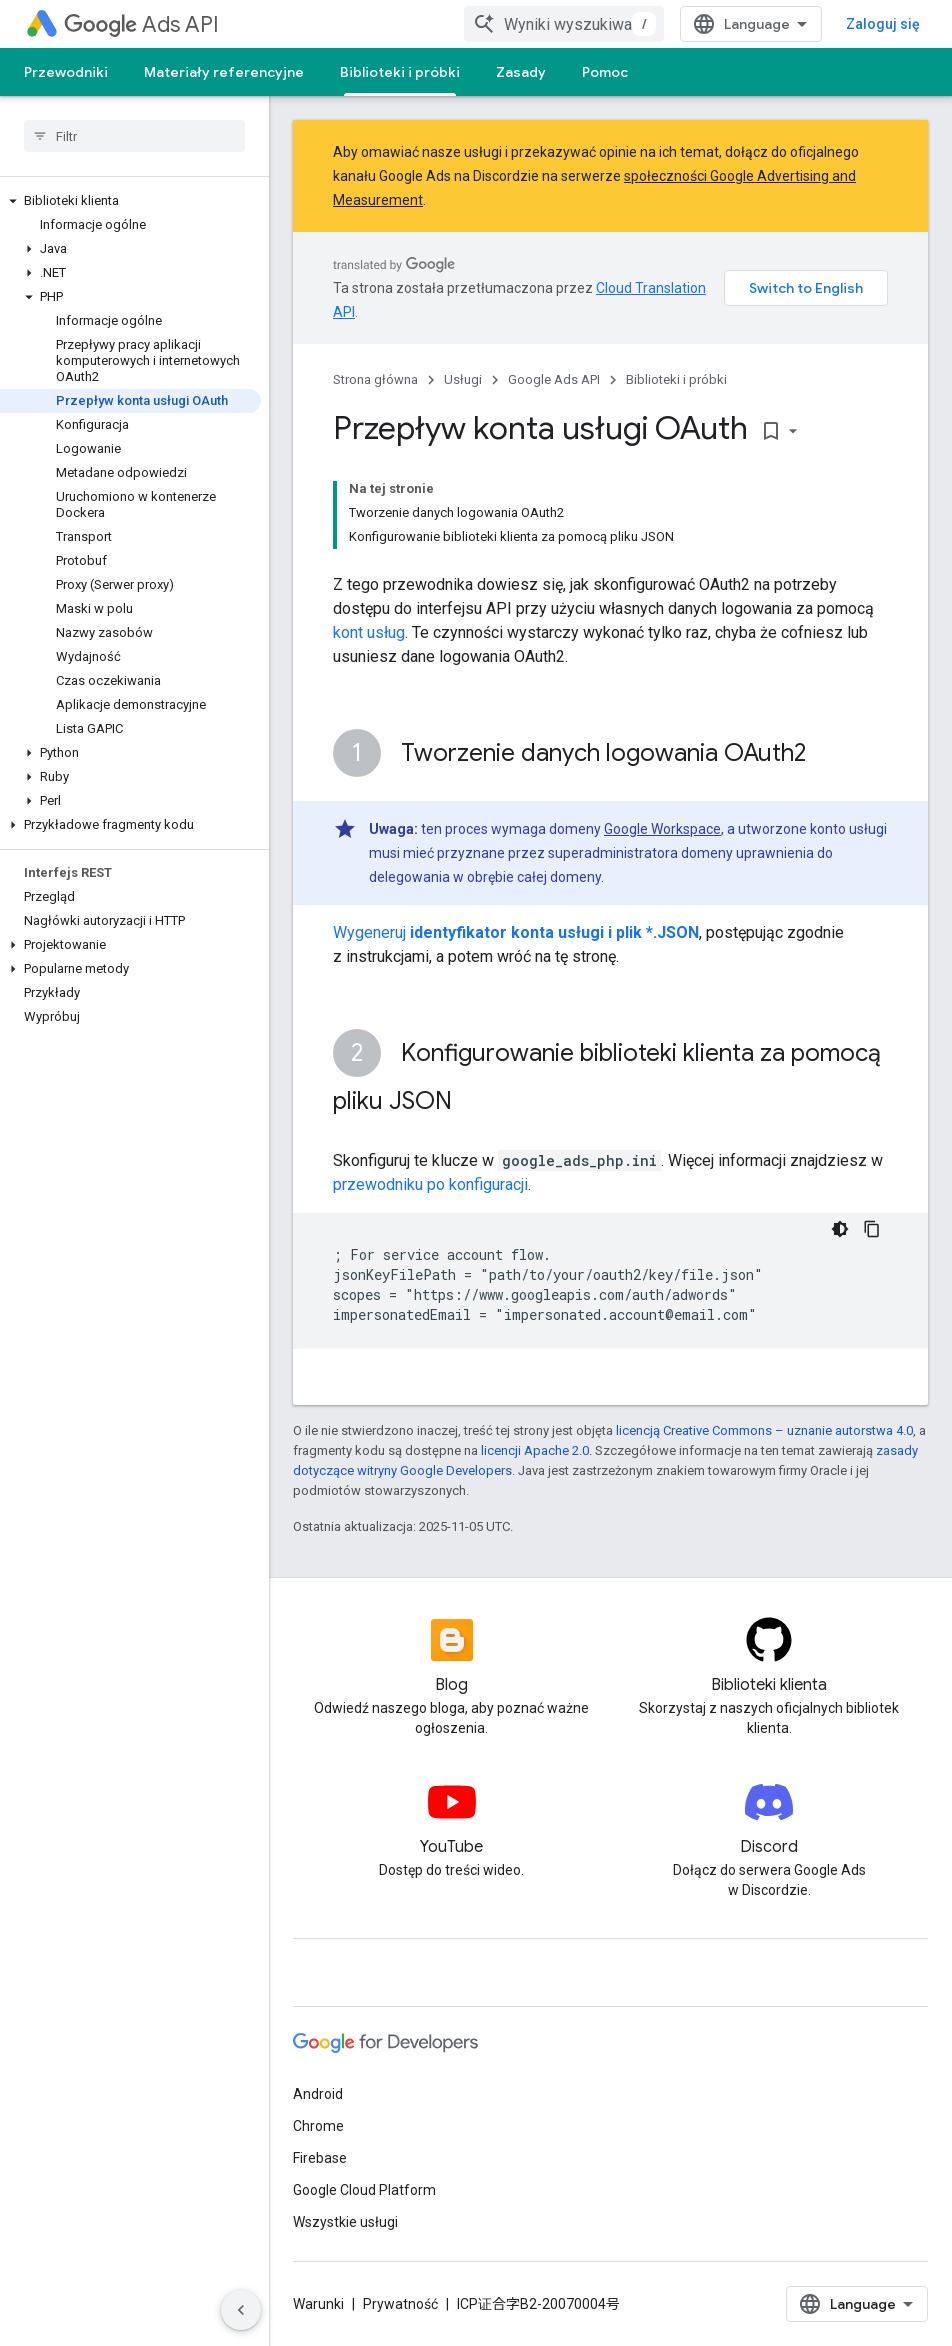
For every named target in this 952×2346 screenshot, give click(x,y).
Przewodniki (66, 72)
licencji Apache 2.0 (535, 1450)
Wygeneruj (516, 932)
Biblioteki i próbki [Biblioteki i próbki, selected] (400, 72)
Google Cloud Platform (364, 2190)
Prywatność (400, 2304)
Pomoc (605, 72)
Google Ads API (554, 379)
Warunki (318, 2304)
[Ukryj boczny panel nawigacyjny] (241, 2310)
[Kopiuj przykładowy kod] (872, 1229)
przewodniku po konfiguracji (430, 1184)
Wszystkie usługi (345, 2222)
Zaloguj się (883, 24)
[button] (130, 201)
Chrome (318, 2126)
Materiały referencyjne (224, 72)
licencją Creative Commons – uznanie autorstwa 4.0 (764, 1430)
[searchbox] (134, 136)
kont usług (369, 632)
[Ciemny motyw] (840, 1229)
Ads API (141, 24)
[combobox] (564, 24)
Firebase (320, 2158)
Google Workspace (662, 829)
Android (318, 2094)
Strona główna (375, 379)
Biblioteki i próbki (676, 379)
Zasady (521, 72)
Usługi (463, 379)
